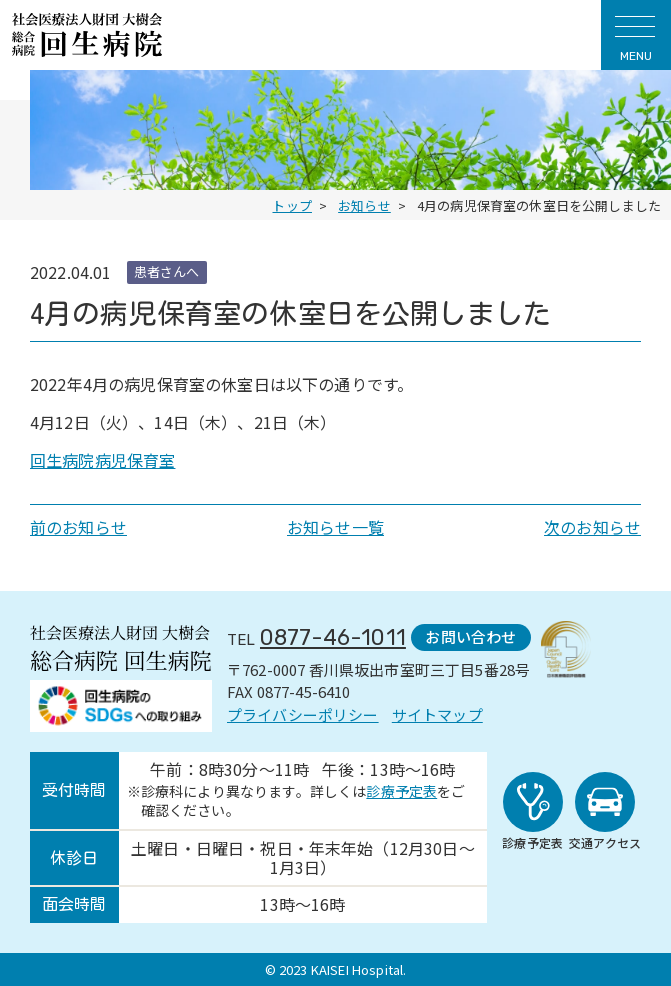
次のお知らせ (592, 527)
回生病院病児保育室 (102, 460)
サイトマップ (437, 714)
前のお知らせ (78, 527)
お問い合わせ (470, 636)
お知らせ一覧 (335, 527)
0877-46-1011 (333, 637)
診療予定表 (401, 791)
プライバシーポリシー (303, 714)
